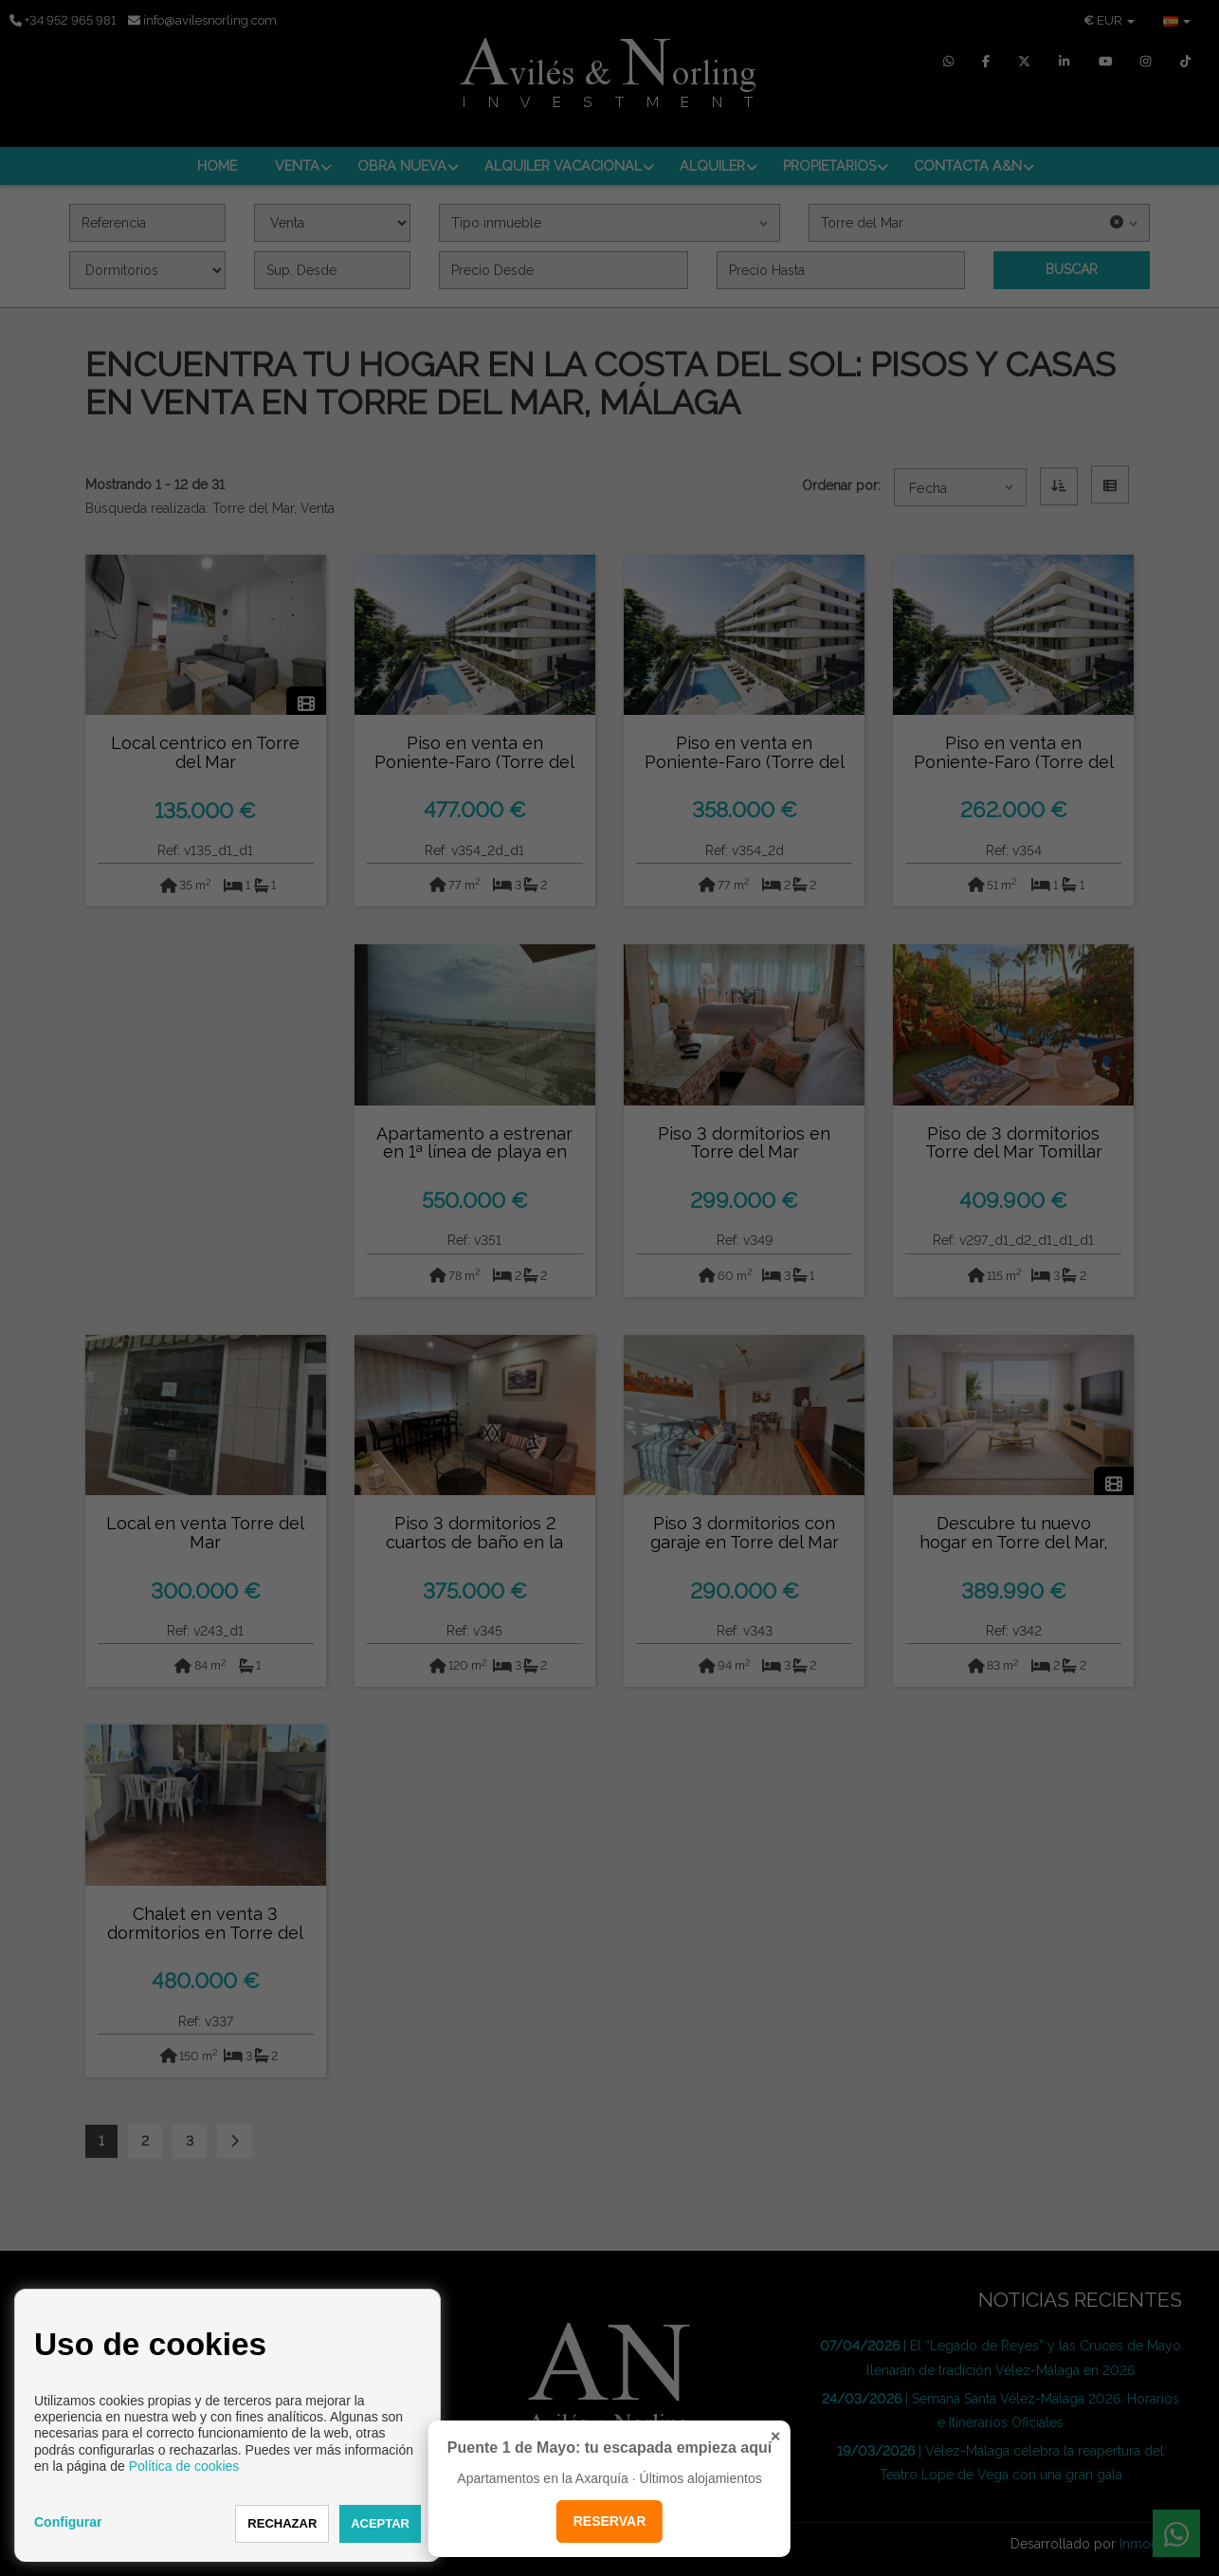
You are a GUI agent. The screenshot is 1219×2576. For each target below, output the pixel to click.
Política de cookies (184, 2466)
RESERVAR (609, 2521)
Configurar (68, 2522)
